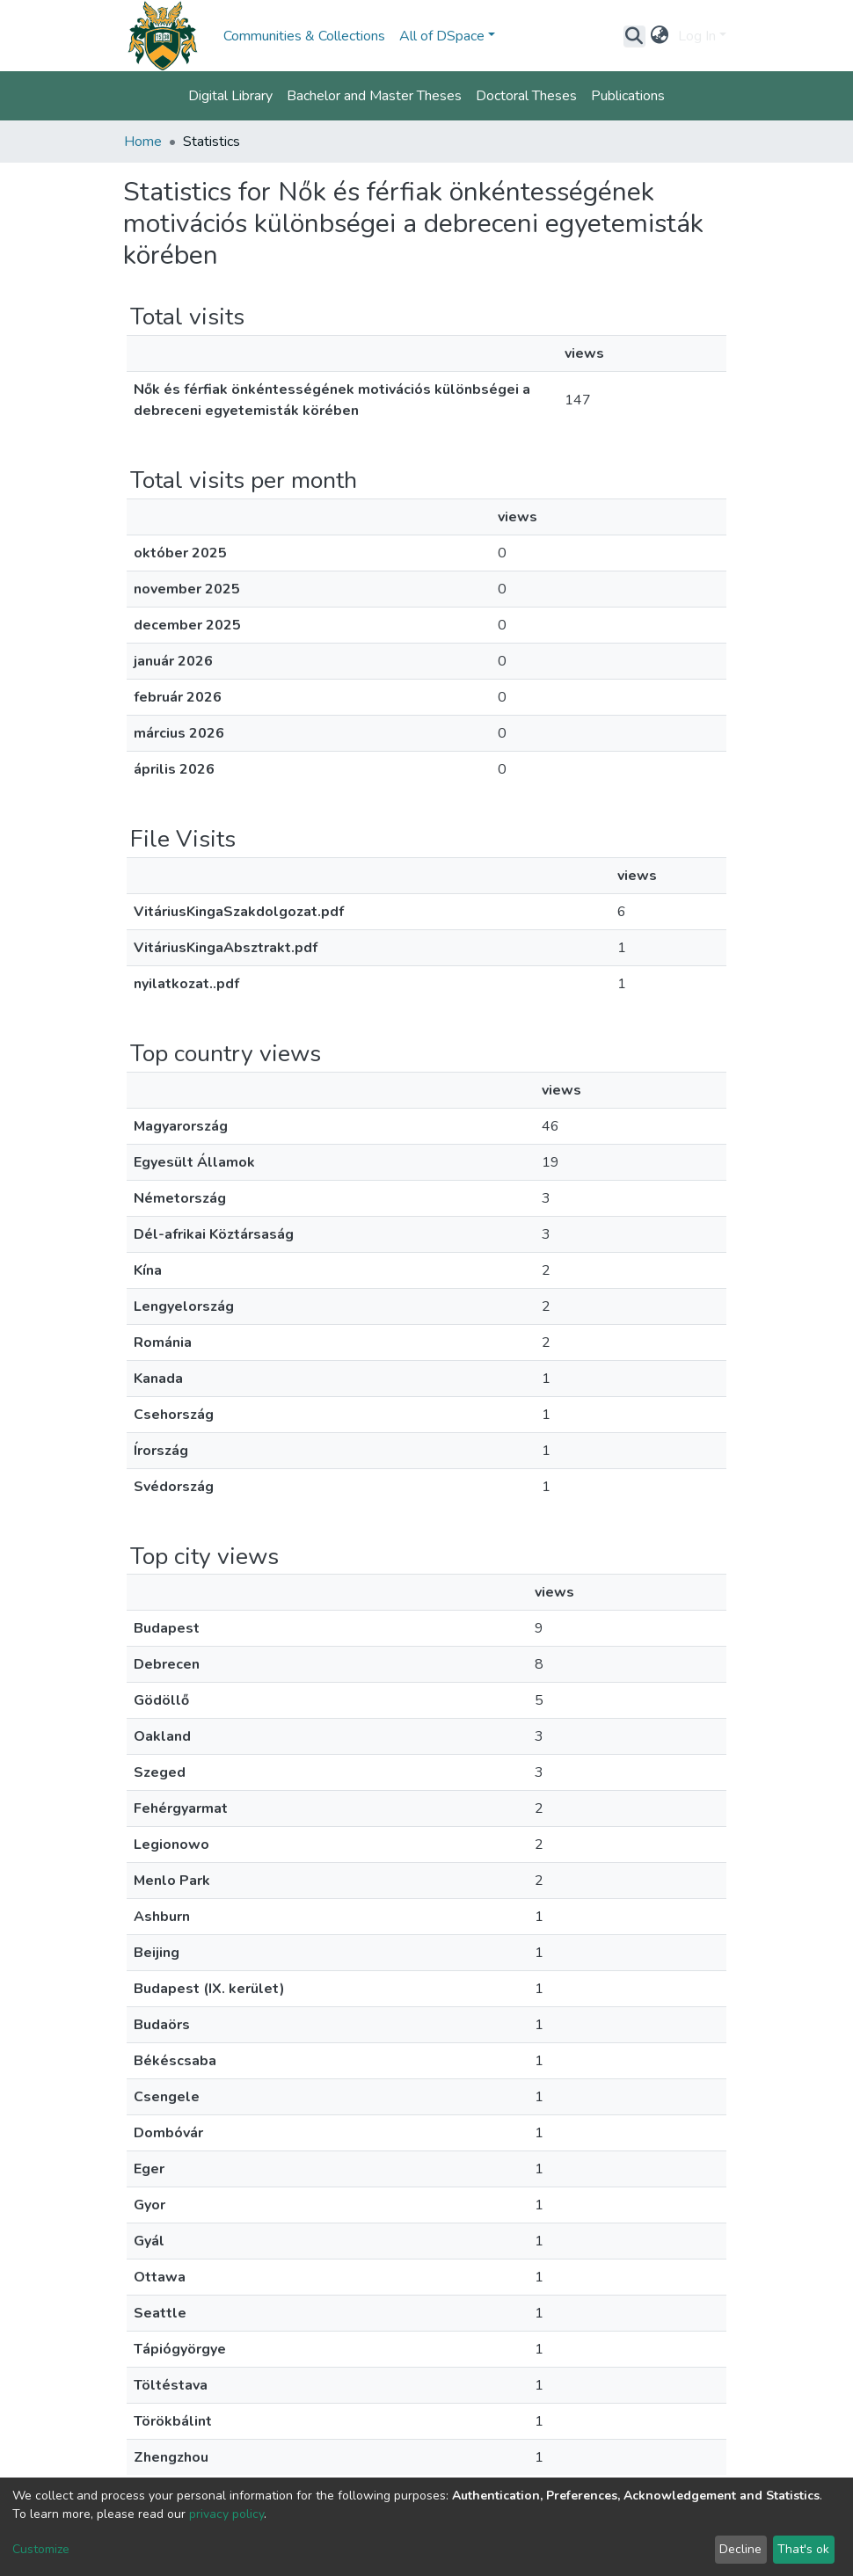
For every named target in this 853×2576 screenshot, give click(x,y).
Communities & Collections (304, 36)
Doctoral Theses (526, 96)
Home (143, 141)
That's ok (803, 2549)
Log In (697, 36)
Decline (740, 2549)
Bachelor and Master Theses (374, 96)
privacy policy (226, 2514)
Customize (40, 2549)
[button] (659, 36)
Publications (628, 96)
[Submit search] (634, 36)
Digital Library (230, 96)
